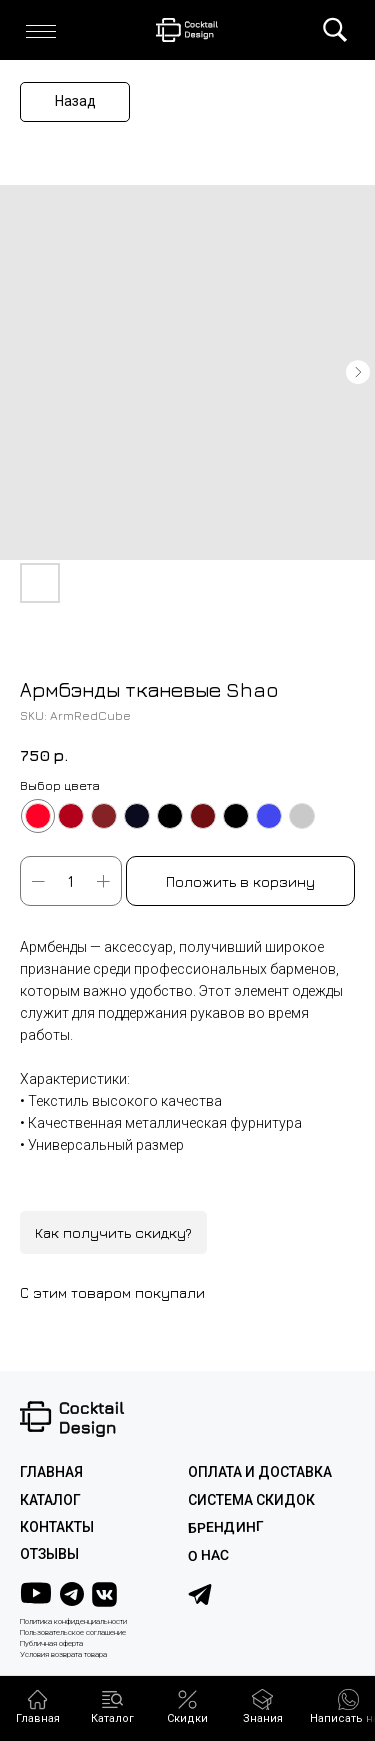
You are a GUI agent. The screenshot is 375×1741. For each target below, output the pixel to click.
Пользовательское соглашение (73, 1632)
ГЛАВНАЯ (51, 1472)
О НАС (207, 1555)
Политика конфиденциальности (73, 1621)
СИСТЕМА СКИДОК (251, 1500)
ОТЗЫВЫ (49, 1554)
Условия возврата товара (63, 1654)
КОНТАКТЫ (57, 1527)
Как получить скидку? (113, 1232)
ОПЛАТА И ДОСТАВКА (260, 1472)
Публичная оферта (51, 1643)
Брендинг (225, 1527)
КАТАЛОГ (50, 1500)
